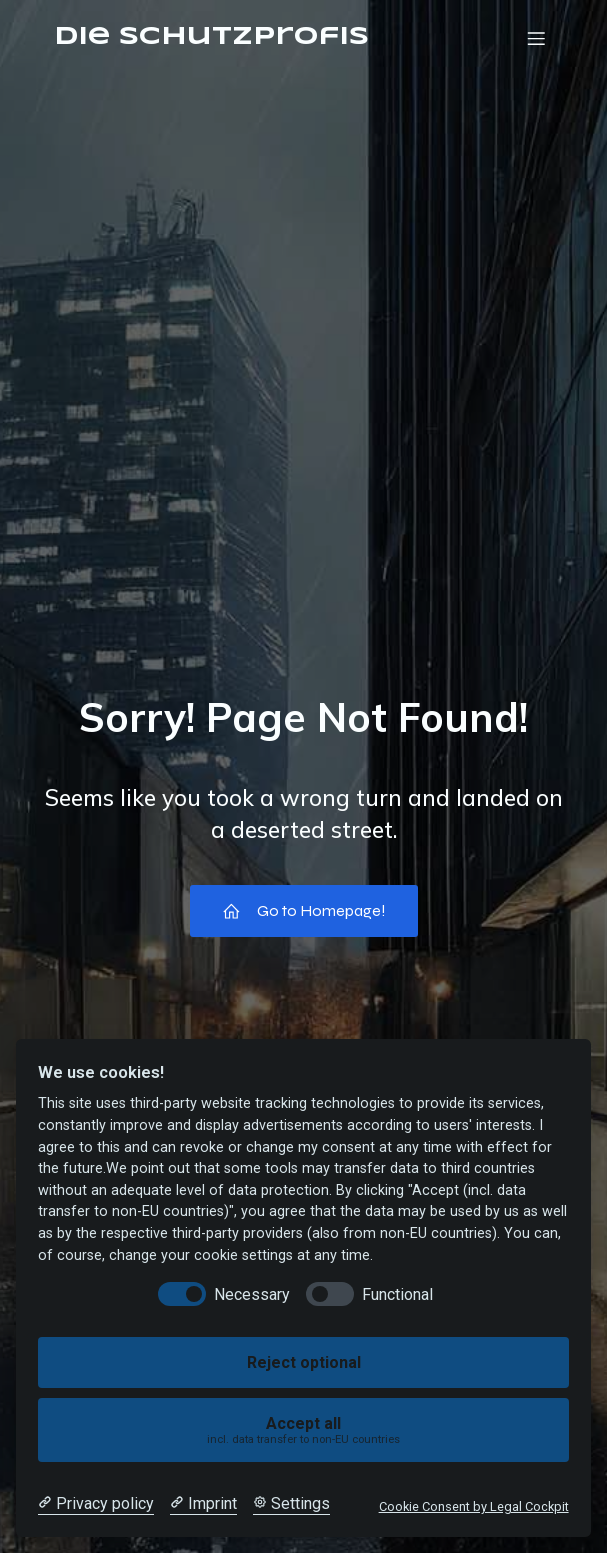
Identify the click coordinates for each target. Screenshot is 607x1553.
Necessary (252, 1294)
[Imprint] (203, 1504)
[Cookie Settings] (291, 1504)
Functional (397, 1294)
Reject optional (304, 1362)
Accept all (304, 1430)
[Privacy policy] (96, 1504)
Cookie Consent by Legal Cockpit (474, 1506)
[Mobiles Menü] (537, 38)
